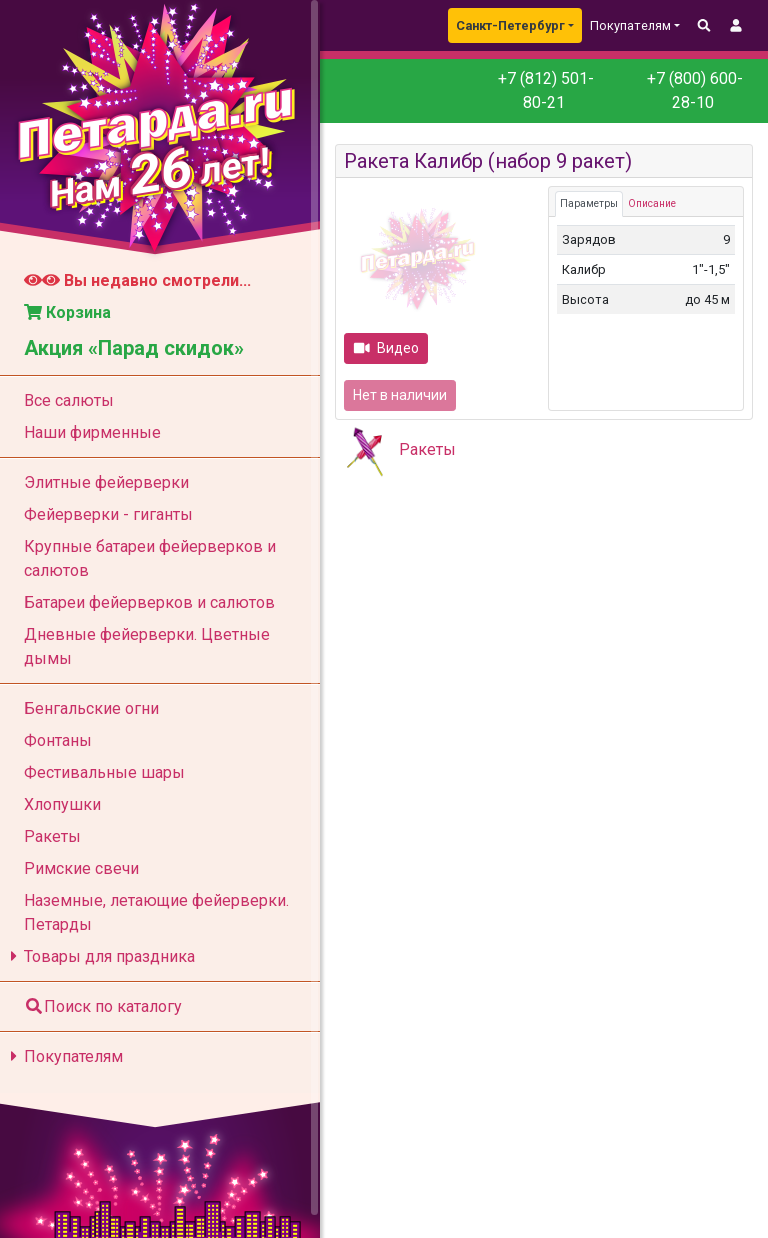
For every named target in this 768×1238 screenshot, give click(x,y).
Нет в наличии (400, 395)
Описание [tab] (652, 203)
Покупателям (63, 1056)
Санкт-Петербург (510, 25)
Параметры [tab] (589, 203)
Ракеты (427, 449)
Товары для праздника (99, 956)
